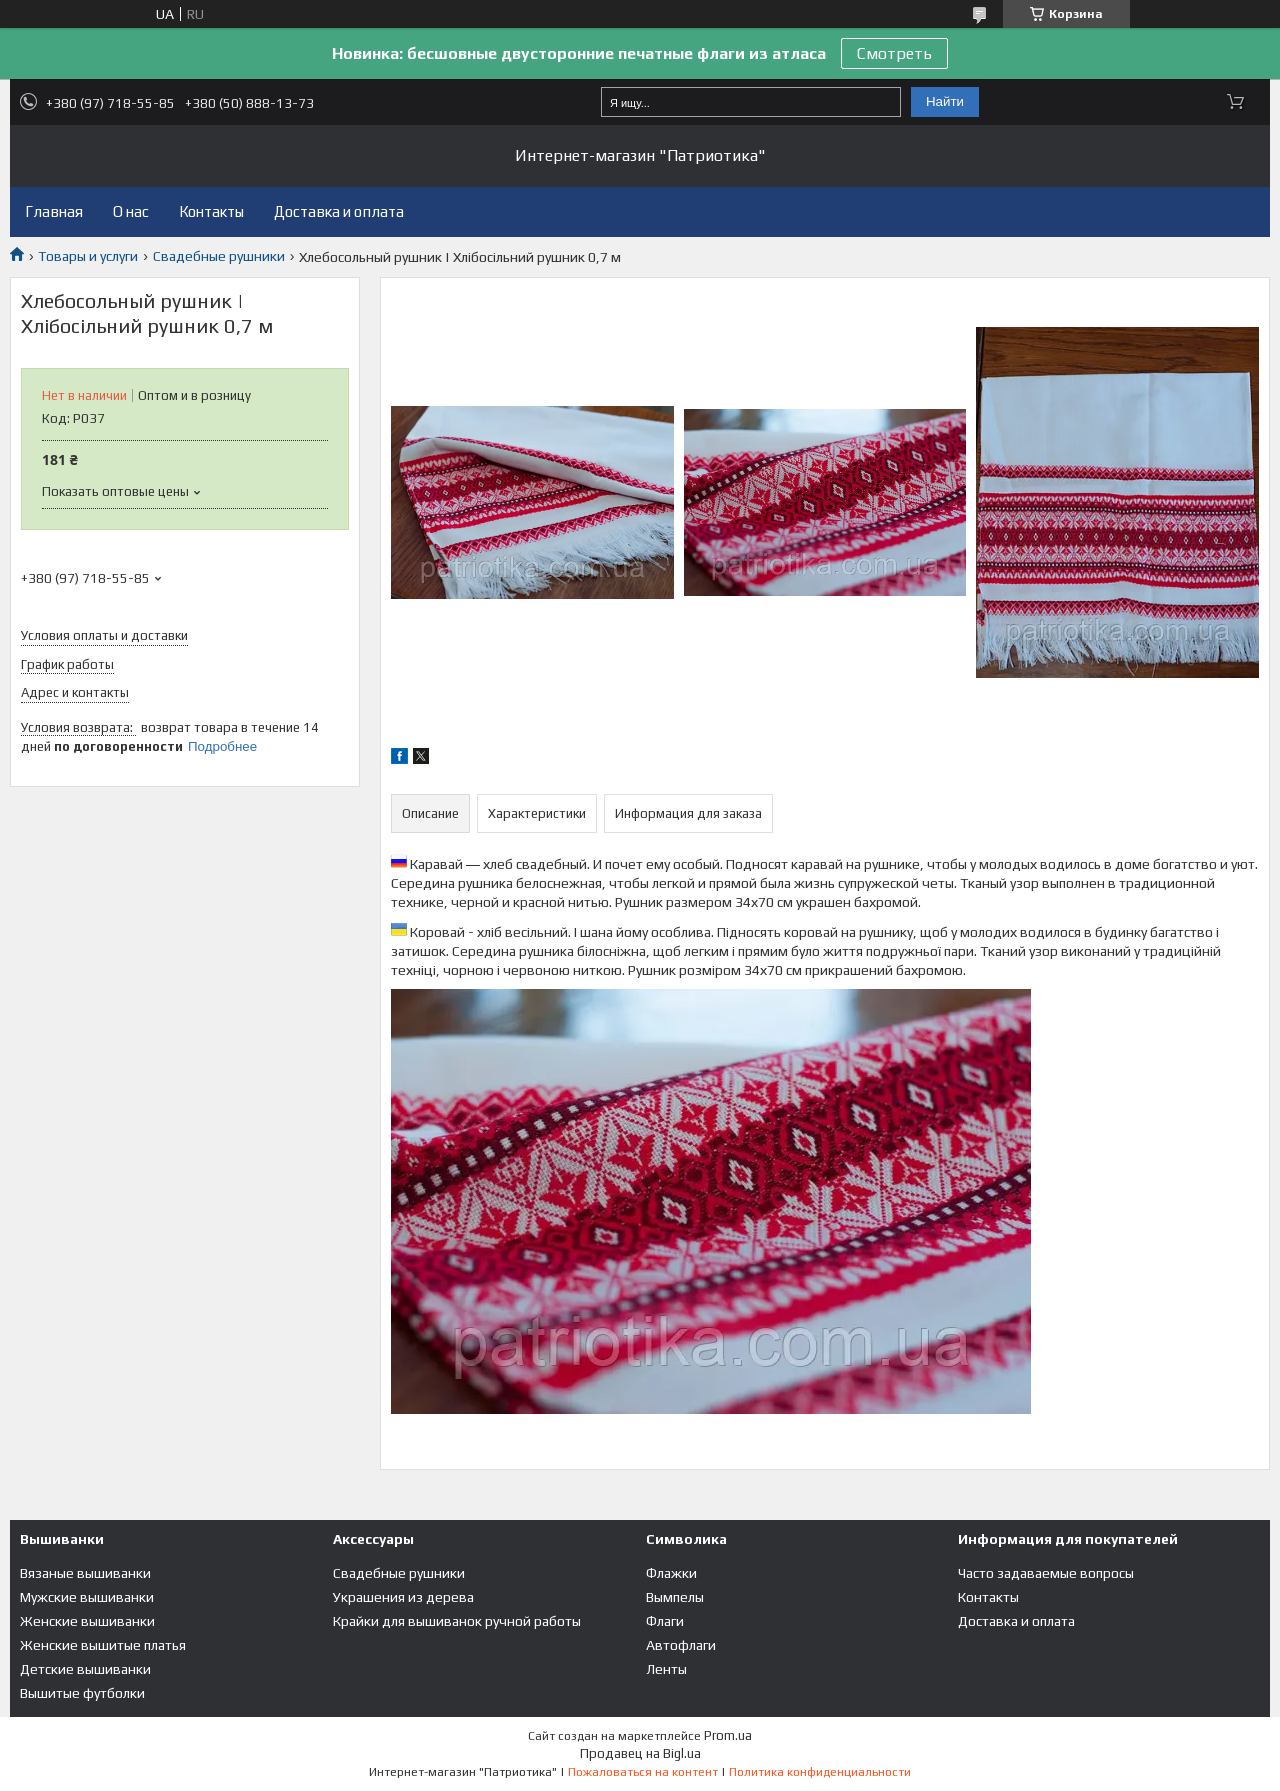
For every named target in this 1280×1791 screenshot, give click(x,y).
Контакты (211, 211)
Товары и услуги (88, 256)
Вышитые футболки (82, 1693)
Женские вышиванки (87, 1621)
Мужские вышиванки (87, 1597)
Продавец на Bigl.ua (640, 1753)
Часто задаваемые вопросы (1046, 1573)
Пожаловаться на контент (643, 1772)
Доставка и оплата (339, 211)
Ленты (666, 1669)
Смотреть (894, 53)
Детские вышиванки (85, 1669)
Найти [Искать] (945, 101)
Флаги (665, 1621)
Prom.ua (728, 1735)
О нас (131, 211)
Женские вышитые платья (103, 1645)
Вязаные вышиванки (85, 1573)
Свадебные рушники (219, 256)
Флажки (671, 1573)
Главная (54, 211)
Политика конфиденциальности (820, 1772)
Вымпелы (675, 1597)
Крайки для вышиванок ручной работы (457, 1621)
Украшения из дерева (403, 1597)
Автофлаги (681, 1645)
